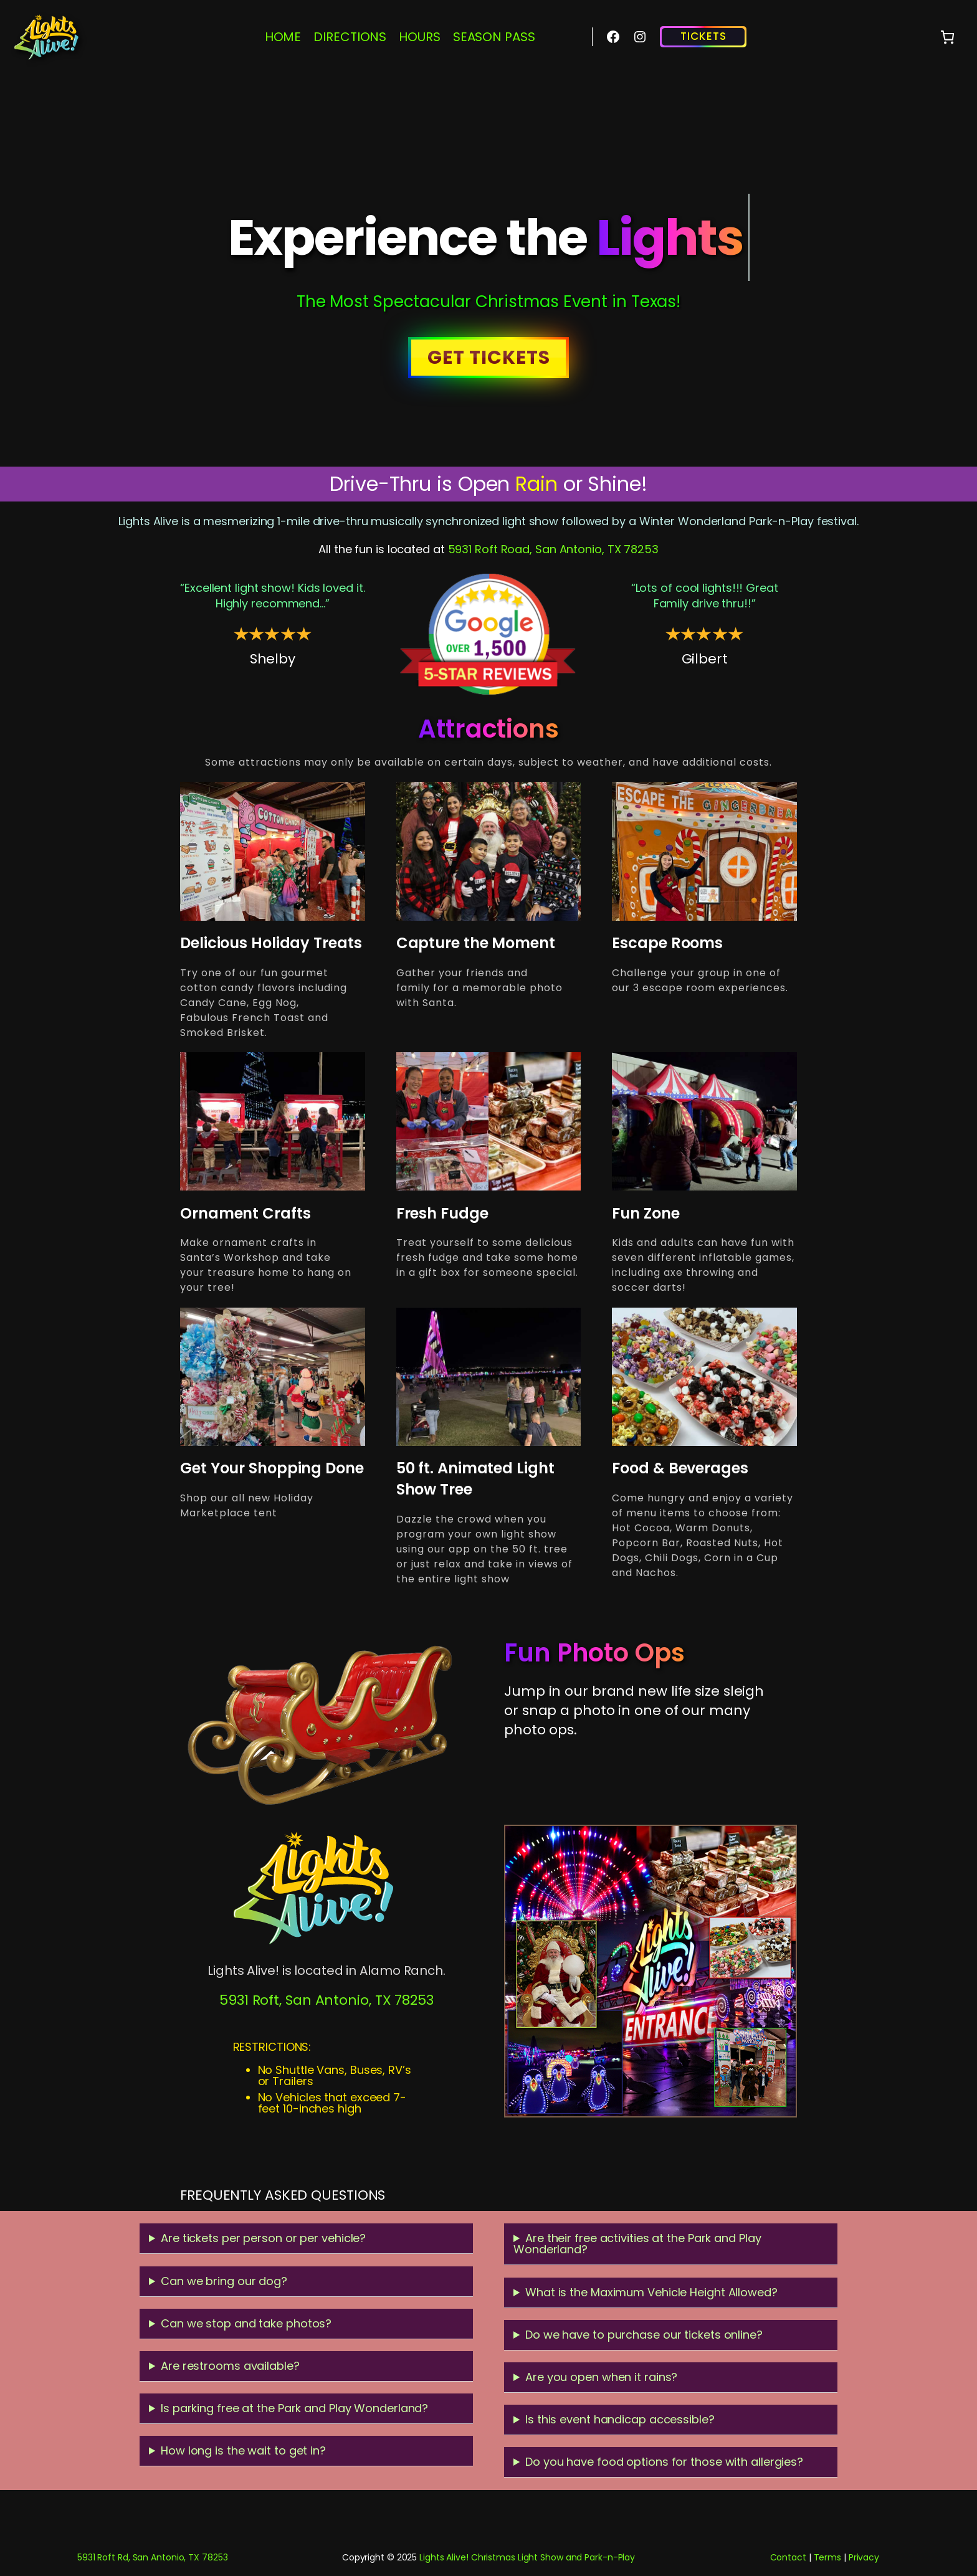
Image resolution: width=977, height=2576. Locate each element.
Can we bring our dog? (224, 2281)
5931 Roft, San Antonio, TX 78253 (326, 2000)
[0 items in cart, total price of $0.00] (947, 37)
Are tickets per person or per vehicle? (263, 2238)
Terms (828, 2557)
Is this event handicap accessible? (620, 2419)
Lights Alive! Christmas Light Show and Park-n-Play (527, 2557)
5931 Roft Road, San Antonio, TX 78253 (553, 549)
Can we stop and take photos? (246, 2323)
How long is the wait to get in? (243, 2450)
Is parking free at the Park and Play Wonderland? (294, 2408)
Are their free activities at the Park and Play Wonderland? (637, 2243)
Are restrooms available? (230, 2366)
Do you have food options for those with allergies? (664, 2461)
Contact (788, 2557)
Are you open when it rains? (601, 2377)
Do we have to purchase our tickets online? (644, 2334)
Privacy (864, 2557)
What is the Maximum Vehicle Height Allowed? (651, 2292)
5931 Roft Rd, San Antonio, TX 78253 (152, 2557)
